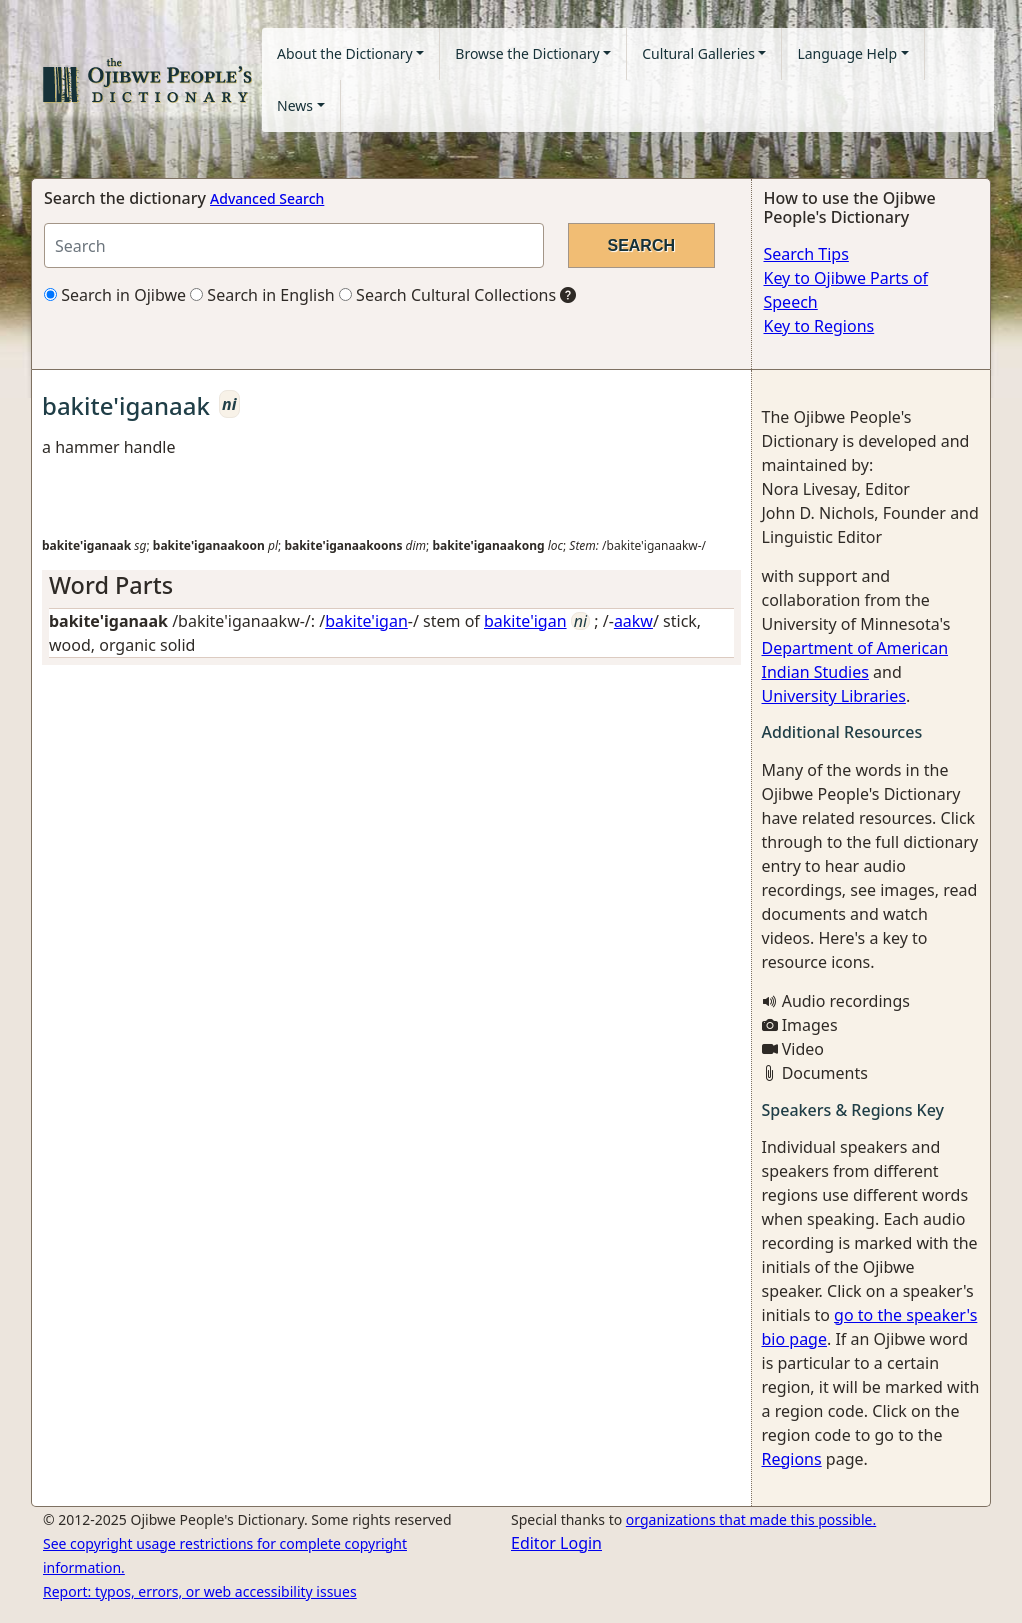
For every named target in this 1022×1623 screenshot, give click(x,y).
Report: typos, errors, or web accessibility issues (200, 1591)
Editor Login (556, 1543)
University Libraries (834, 696)
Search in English (262, 295)
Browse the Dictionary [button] (527, 53)
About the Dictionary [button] (345, 53)
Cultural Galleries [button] (698, 53)
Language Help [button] (847, 53)
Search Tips (806, 254)
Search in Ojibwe (115, 295)
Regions (792, 1459)
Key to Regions (819, 326)
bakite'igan (366, 621)
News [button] (295, 105)
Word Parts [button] (111, 585)
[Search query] (294, 245)
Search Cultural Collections (447, 295)
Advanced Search (267, 198)
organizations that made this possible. (751, 1519)
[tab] (391, 585)
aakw (633, 621)
